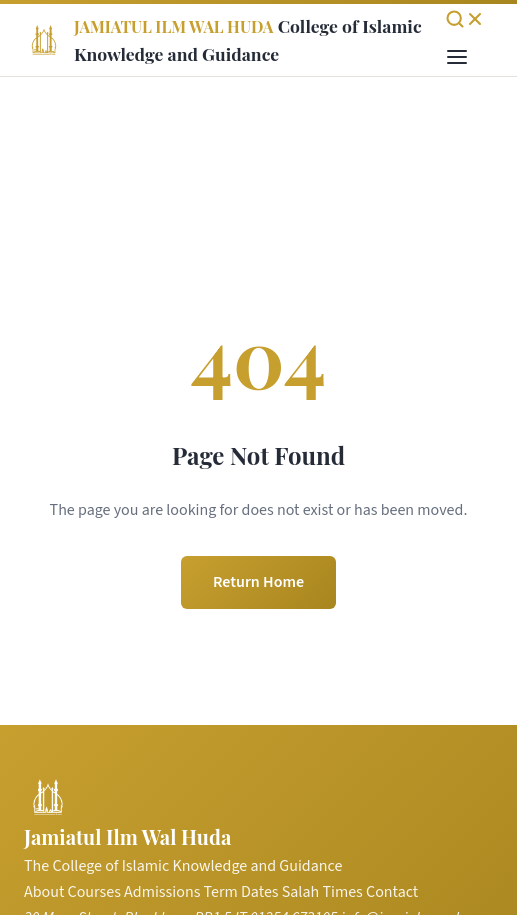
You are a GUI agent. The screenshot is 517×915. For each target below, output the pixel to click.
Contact (392, 892)
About (44, 892)
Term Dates (241, 892)
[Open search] (465, 19)
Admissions (162, 892)
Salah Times (322, 892)
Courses (94, 892)
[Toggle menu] (457, 58)
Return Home (258, 582)
